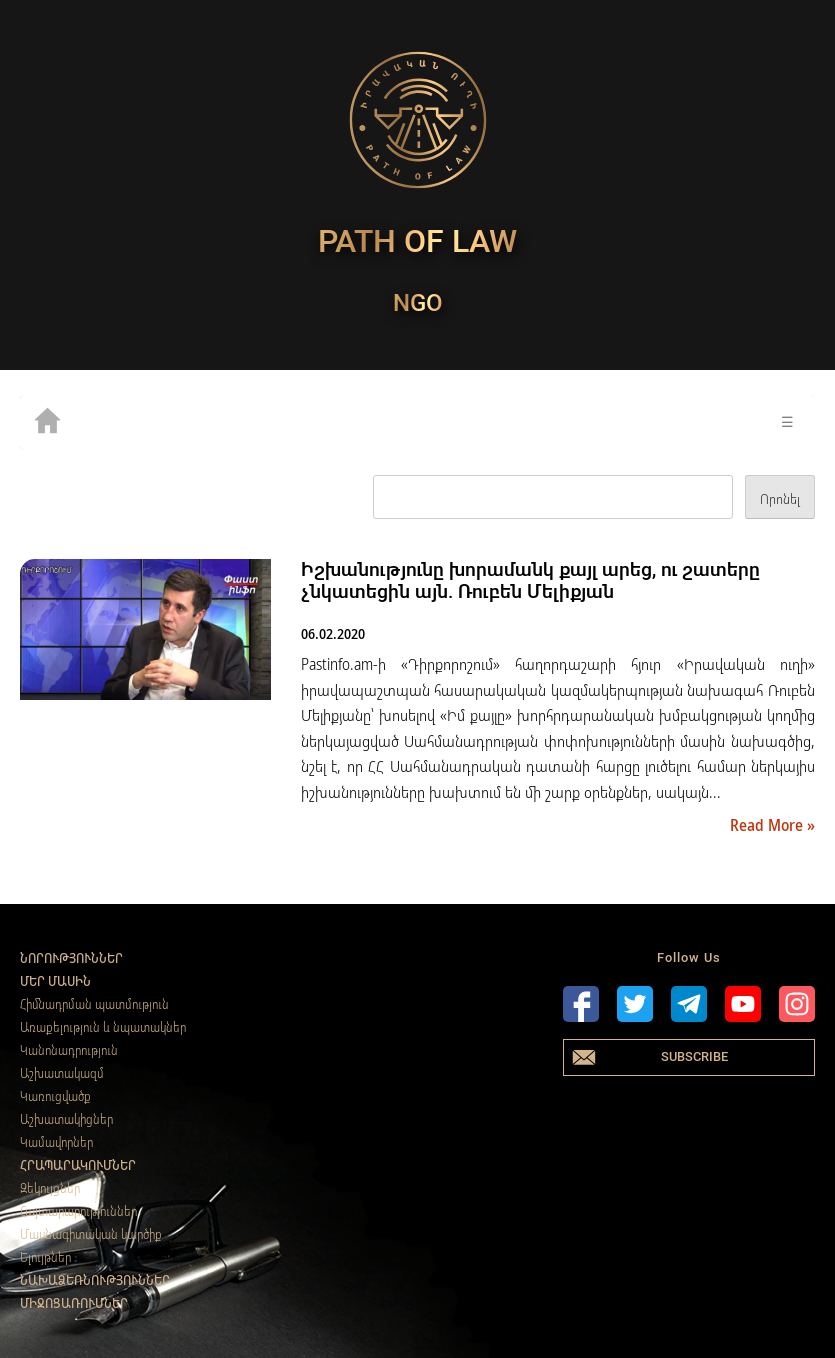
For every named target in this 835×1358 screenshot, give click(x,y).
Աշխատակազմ (62, 1073)
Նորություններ (71, 958)
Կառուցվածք (55, 1096)
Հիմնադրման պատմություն (94, 1004)
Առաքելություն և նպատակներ (103, 1027)
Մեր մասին (55, 981)
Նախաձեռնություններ (95, 1280)
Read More (768, 825)
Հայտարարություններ (78, 1211)
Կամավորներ (56, 1142)
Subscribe (694, 1056)
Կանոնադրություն (69, 1050)
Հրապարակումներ (78, 1165)
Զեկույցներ (50, 1188)
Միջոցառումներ (74, 1303)
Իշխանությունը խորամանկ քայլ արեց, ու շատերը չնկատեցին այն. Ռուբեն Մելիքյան (530, 580)
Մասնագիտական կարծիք (91, 1234)
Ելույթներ (45, 1257)
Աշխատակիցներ (66, 1119)
